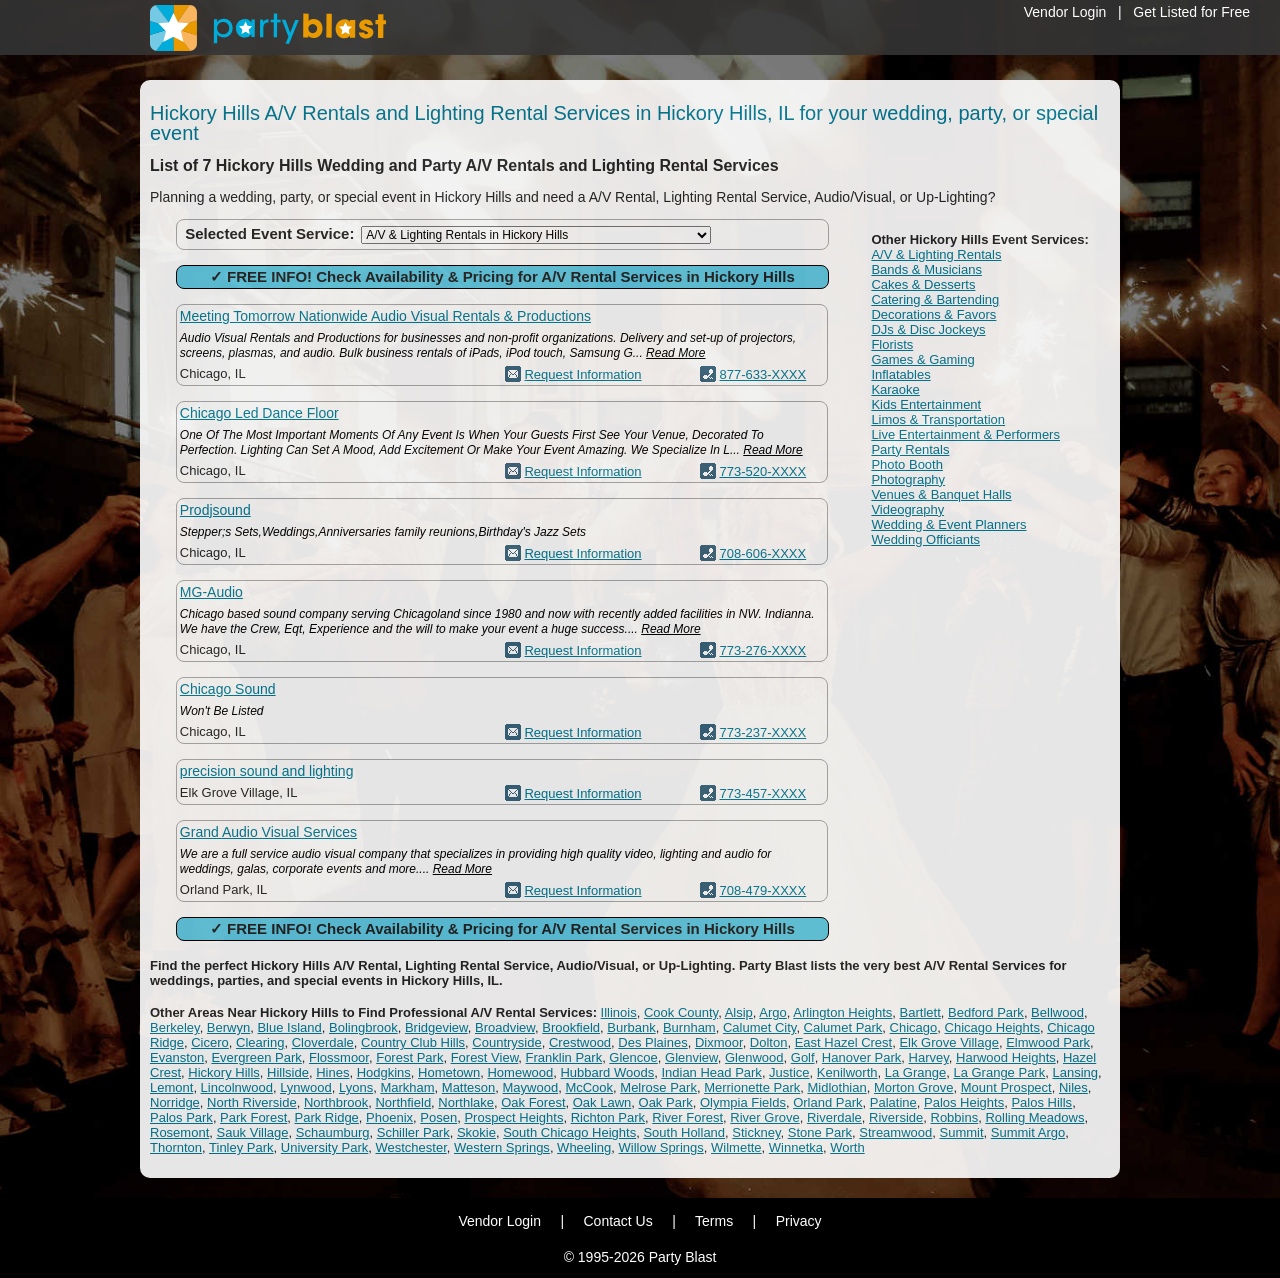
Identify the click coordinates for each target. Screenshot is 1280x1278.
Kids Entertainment (926, 404)
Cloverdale (323, 1042)
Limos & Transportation (938, 419)
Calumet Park (843, 1027)
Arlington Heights (842, 1012)
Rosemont (179, 1132)
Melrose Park (658, 1087)
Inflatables (900, 374)
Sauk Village (252, 1132)
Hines (332, 1072)
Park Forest (253, 1117)
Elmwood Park (1048, 1042)
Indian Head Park (711, 1072)
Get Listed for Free (1191, 12)
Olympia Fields (743, 1102)
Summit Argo (1028, 1132)
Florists (892, 344)
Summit (962, 1132)
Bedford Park (986, 1012)
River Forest (687, 1117)
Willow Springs (661, 1147)
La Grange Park (999, 1072)
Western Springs (502, 1147)
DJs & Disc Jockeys (928, 329)
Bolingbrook (363, 1027)
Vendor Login (1065, 12)
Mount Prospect (1006, 1087)
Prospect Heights (513, 1117)
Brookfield (571, 1027)
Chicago (914, 1027)
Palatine (893, 1102)
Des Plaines (652, 1042)
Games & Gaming (922, 359)
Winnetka (796, 1147)
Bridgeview (436, 1027)
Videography (907, 509)
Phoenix (389, 1117)
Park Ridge (327, 1117)
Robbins (955, 1117)
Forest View (485, 1057)
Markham (407, 1087)
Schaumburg (333, 1132)
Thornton (176, 1147)
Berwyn (228, 1027)
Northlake (466, 1102)
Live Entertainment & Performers (965, 434)
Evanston (177, 1057)
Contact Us (617, 1221)
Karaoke (895, 389)
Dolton (769, 1042)
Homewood (520, 1072)
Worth (847, 1147)
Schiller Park (413, 1132)
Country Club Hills (413, 1042)
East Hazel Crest (844, 1042)
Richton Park (608, 1117)
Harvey (929, 1057)
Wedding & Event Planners (948, 524)
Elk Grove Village (948, 1042)
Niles (1073, 1087)
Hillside (288, 1072)
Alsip (739, 1012)
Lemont (171, 1087)
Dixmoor (719, 1042)
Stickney (756, 1132)
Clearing (260, 1042)
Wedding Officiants (925, 539)
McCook (589, 1087)
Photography (908, 479)
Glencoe (633, 1057)
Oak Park (666, 1102)
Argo (772, 1012)
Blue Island (289, 1027)
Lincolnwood (237, 1087)
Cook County (681, 1012)
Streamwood (895, 1132)
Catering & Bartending (935, 299)
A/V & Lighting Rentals (936, 254)
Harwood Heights (1006, 1057)
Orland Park (827, 1102)
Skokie (476, 1132)
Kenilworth (847, 1072)
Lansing (1075, 1072)
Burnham (689, 1027)
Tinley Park (241, 1147)
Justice (789, 1072)
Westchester (410, 1147)
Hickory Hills (224, 1072)
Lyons (356, 1087)
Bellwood (1057, 1012)
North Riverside (252, 1102)
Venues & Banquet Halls (941, 494)
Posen (438, 1117)
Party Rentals (910, 449)
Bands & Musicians (926, 269)
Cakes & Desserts (923, 284)
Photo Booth (907, 464)
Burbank (631, 1027)
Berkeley (175, 1027)
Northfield (403, 1102)
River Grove (764, 1117)
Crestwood (580, 1042)
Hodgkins (384, 1072)
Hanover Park (861, 1057)
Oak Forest (533, 1102)
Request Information (582, 374)
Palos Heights (964, 1102)
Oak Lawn (602, 1102)
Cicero (210, 1042)
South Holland (684, 1132)
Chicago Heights (992, 1027)
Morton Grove (913, 1087)
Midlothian (836, 1087)
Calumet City (759, 1027)
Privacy (799, 1221)
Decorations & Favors (933, 314)
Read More (675, 353)
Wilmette (736, 1147)
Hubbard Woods (607, 1072)
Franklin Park (564, 1057)
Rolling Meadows (1034, 1117)
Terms (714, 1221)
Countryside (506, 1042)
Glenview (691, 1057)
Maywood (531, 1087)
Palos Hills (1041, 1102)
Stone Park (820, 1132)
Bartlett (920, 1012)
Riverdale (834, 1117)
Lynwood (306, 1087)
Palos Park (181, 1117)
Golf (803, 1057)
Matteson (468, 1087)
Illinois (619, 1012)
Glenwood (754, 1057)
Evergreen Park (256, 1057)
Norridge (175, 1102)
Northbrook (336, 1102)
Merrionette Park (752, 1087)
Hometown (449, 1072)
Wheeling (584, 1147)
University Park (324, 1147)
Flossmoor (339, 1057)
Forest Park (409, 1057)
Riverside (896, 1117)
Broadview (505, 1027)
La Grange (915, 1072)
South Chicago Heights (569, 1132)
